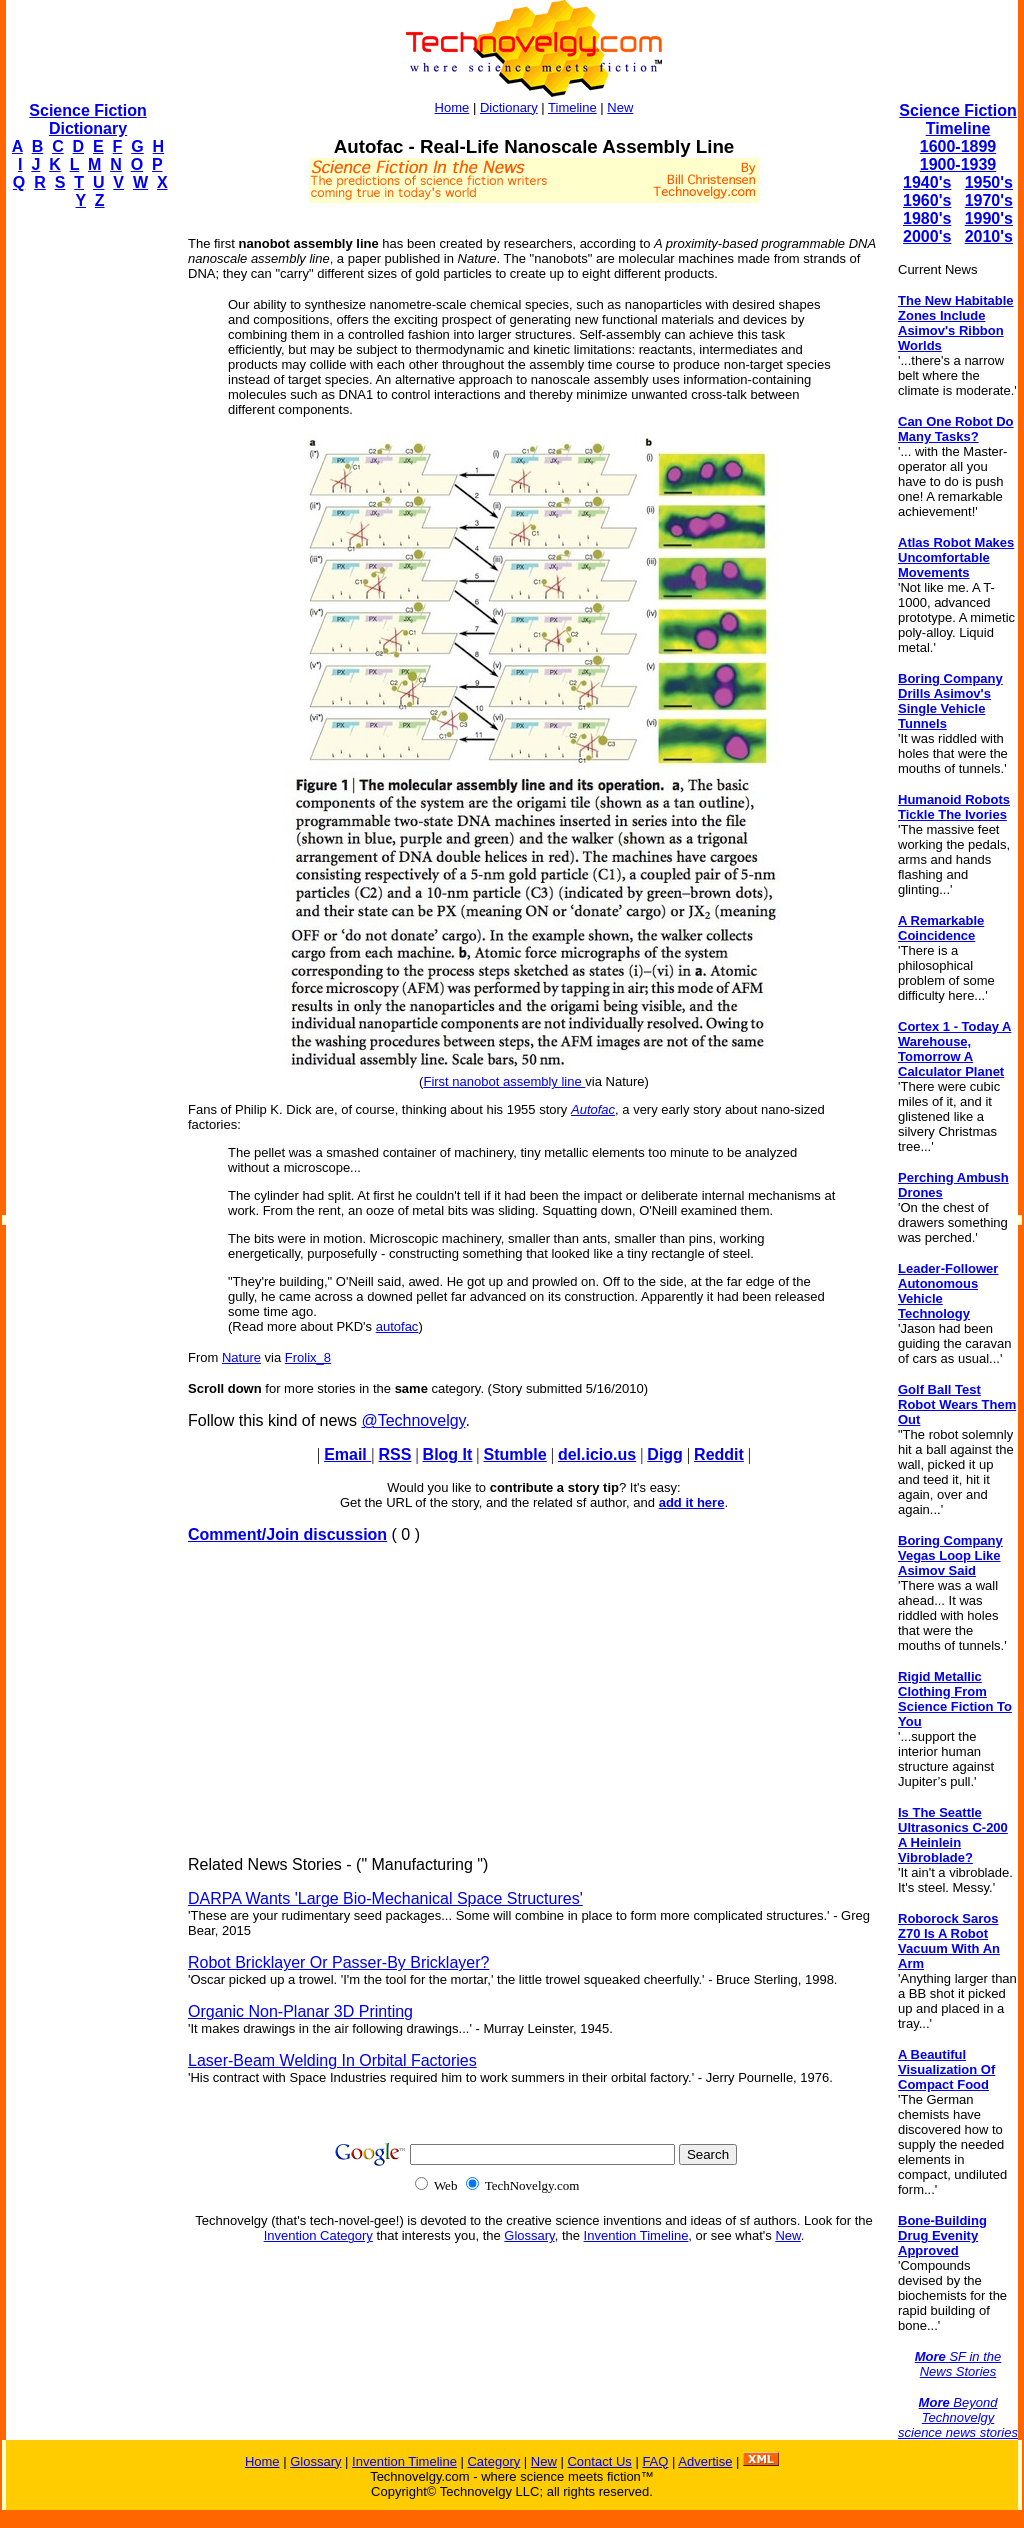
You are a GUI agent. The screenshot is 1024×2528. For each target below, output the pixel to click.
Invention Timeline (636, 2235)
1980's (927, 218)
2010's (989, 236)
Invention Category (318, 2235)
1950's (989, 182)
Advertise (705, 2461)
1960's (927, 200)
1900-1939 (958, 164)
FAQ (655, 2461)
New (620, 107)
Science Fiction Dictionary (87, 119)
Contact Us (599, 2461)
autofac (397, 1326)
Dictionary (509, 107)
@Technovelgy (413, 1420)
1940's (927, 182)
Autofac (593, 1109)
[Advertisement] (86, 526)
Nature (241, 1357)
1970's (989, 200)
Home (452, 107)
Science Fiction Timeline (957, 119)
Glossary (529, 2235)
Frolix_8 (308, 1357)
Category (493, 2461)
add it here (692, 1502)
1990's (989, 218)
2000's (927, 236)
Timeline (572, 107)
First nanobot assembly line (504, 1081)
